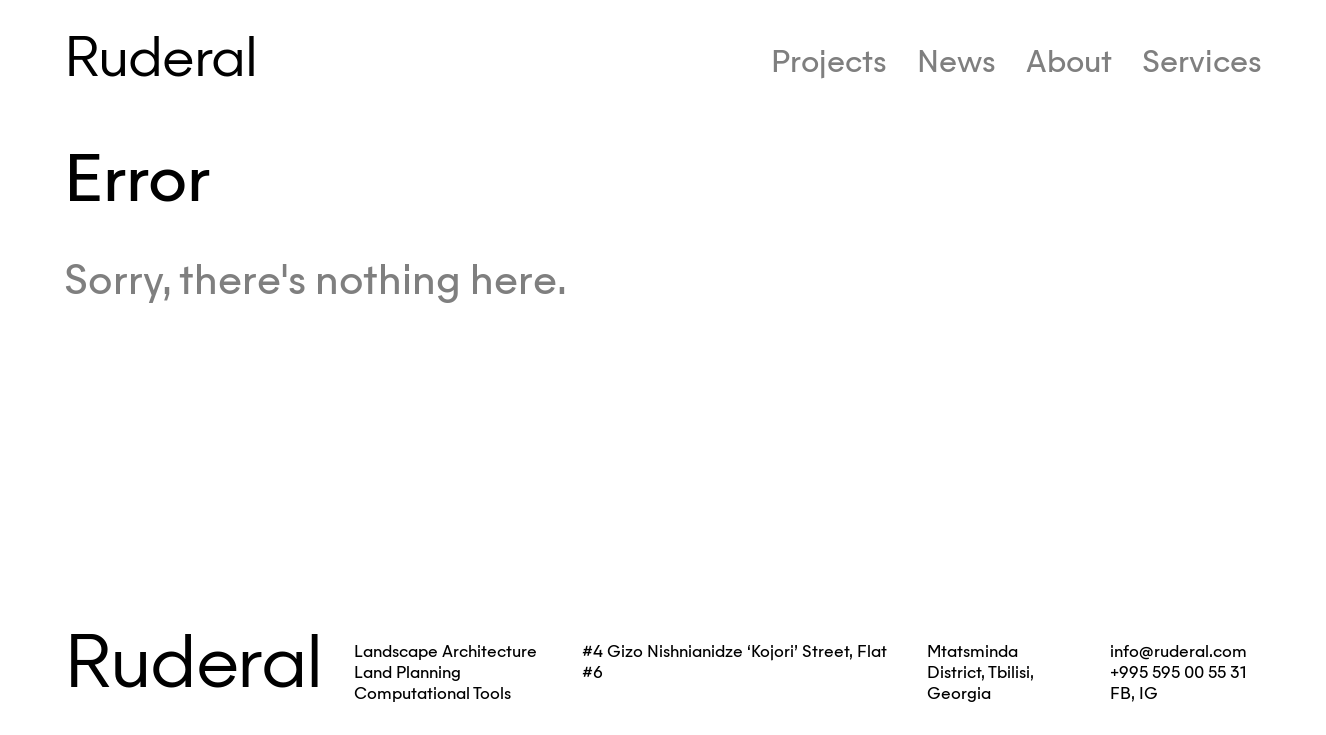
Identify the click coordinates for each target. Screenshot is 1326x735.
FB (1120, 693)
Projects (829, 61)
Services (1202, 61)
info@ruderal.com (1178, 651)
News (956, 61)
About (1069, 61)
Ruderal (160, 57)
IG (1148, 693)
